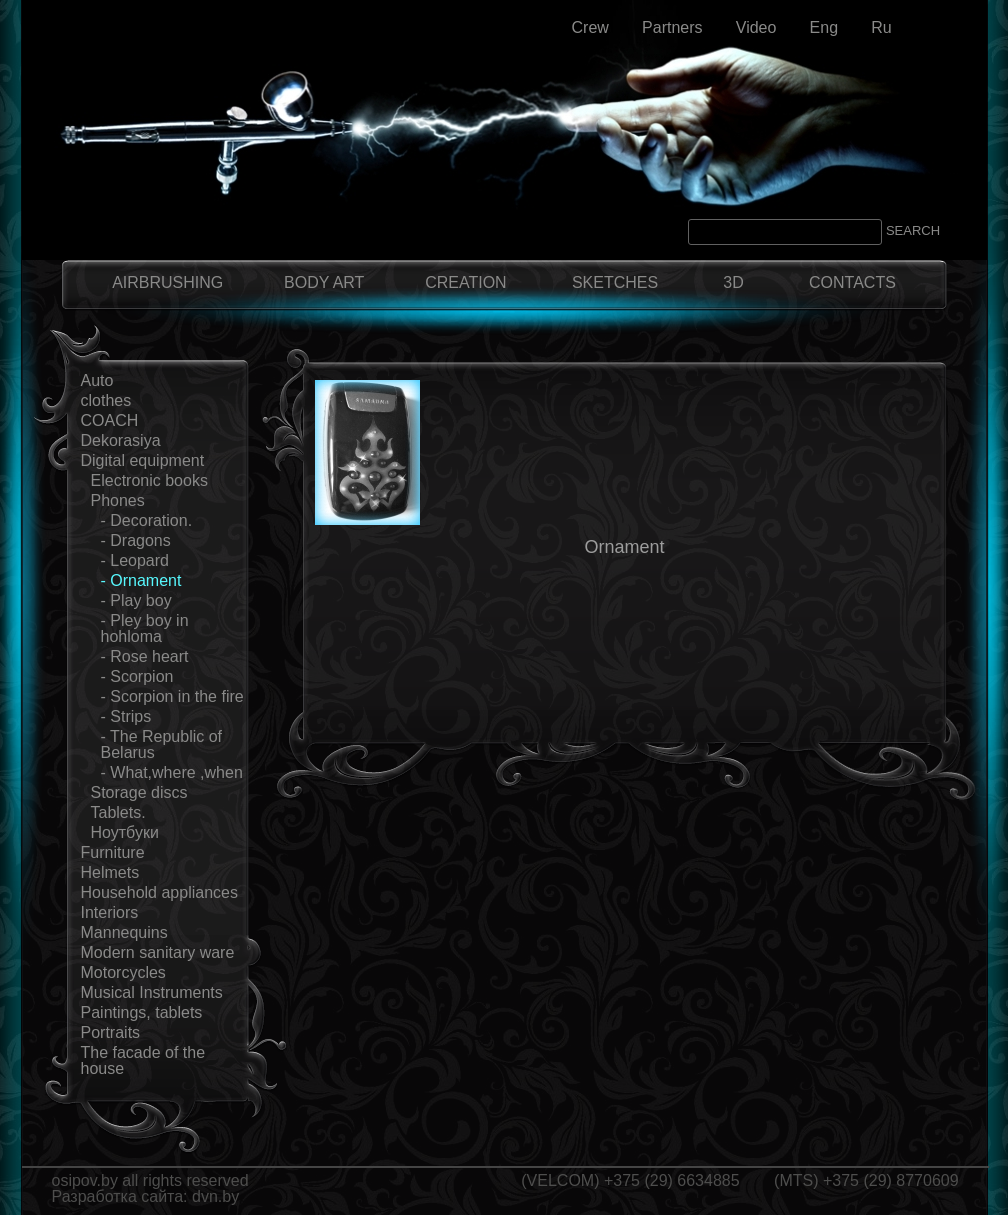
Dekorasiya (121, 440)
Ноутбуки (125, 832)
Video (756, 27)
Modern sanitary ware (158, 952)
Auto (97, 380)
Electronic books (149, 480)
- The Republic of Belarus (162, 744)
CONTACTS (852, 282)
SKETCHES (615, 282)
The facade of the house (143, 1060)
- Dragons (136, 540)
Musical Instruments (152, 992)
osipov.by (85, 1180)
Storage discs (139, 792)
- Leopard (135, 560)
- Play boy (136, 600)
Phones (118, 500)
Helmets (110, 872)
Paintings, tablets (142, 1012)
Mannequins (124, 932)
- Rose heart (145, 656)
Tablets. (118, 812)
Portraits (111, 1032)
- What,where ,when (172, 772)
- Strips (126, 716)
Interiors (110, 912)
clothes (106, 400)
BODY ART (324, 282)
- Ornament (141, 580)
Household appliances (159, 892)
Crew (590, 27)
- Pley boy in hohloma (145, 628)
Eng (824, 27)
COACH (110, 420)
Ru (881, 27)
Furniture (113, 852)
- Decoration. (147, 520)
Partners (672, 27)
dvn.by (215, 1196)
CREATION (465, 282)
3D (733, 282)
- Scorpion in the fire (172, 696)
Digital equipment (143, 460)
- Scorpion (137, 676)
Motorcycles (123, 972)
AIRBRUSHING (167, 282)
